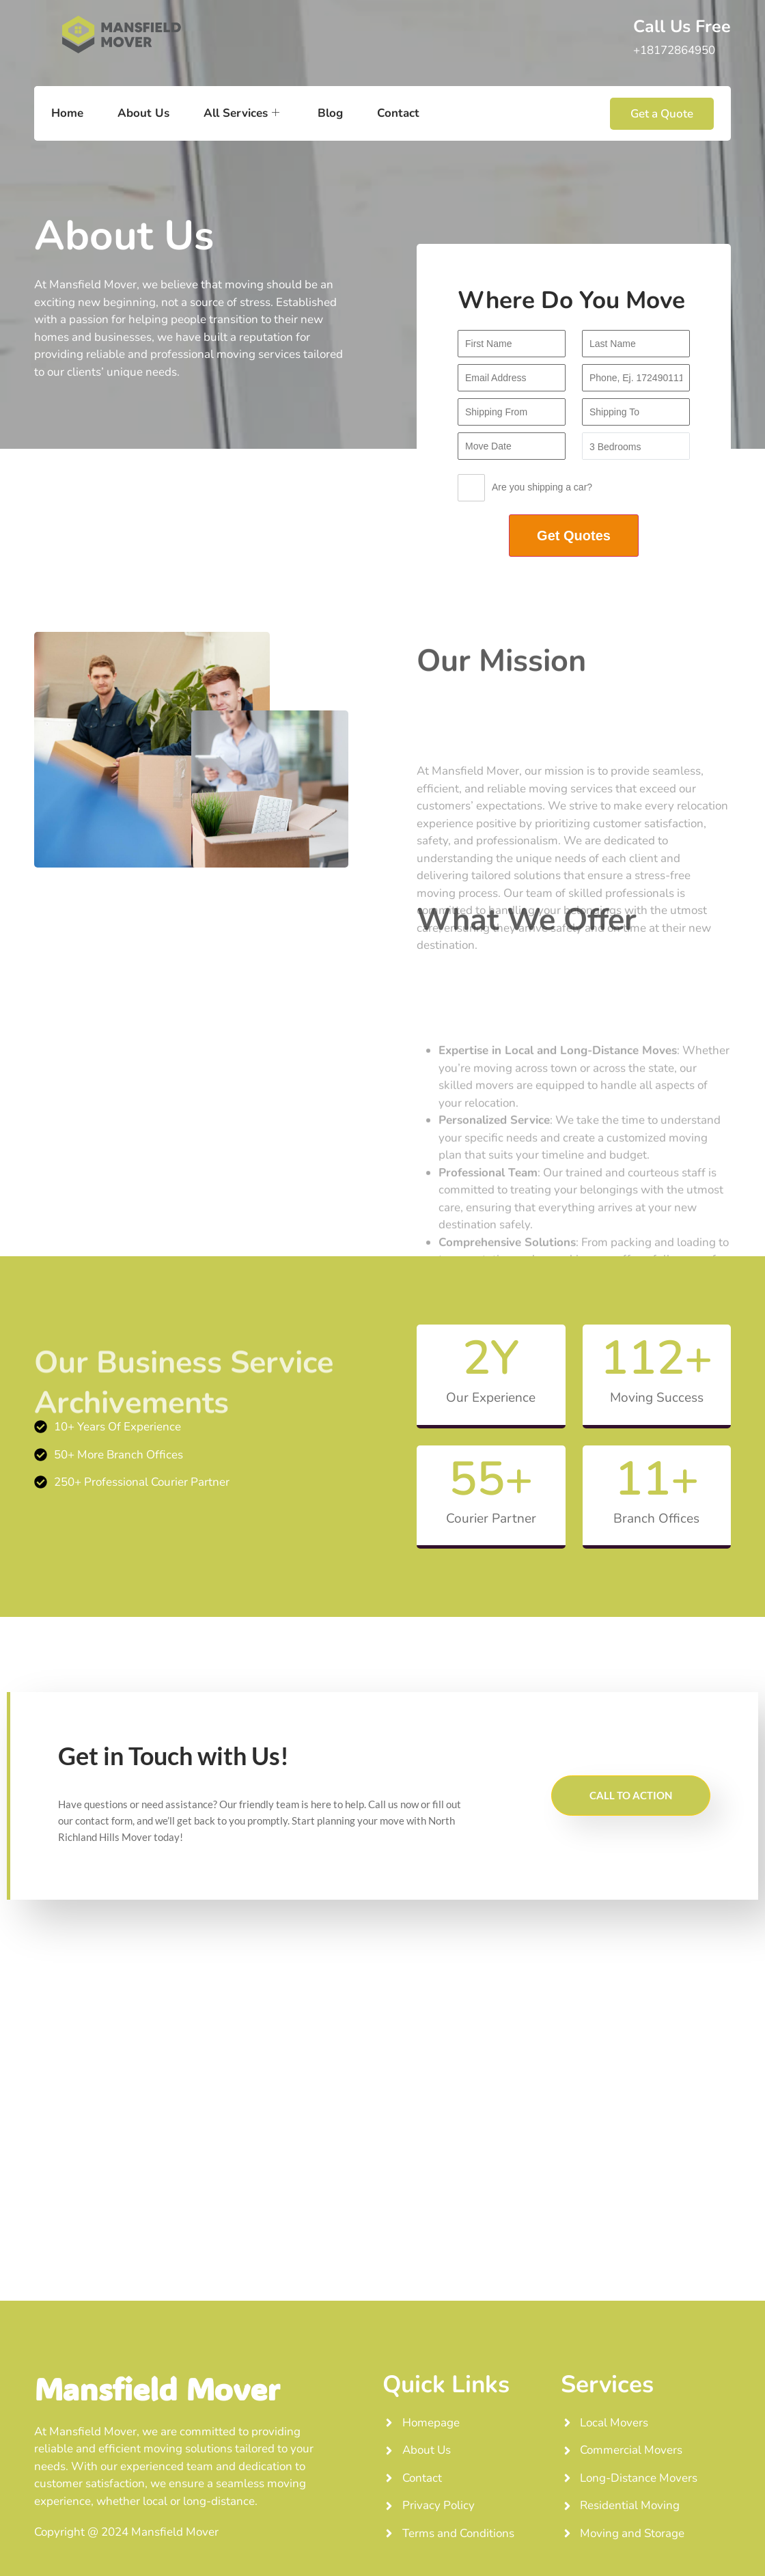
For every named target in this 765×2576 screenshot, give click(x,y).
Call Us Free (682, 26)
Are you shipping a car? (525, 490)
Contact (398, 113)
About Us (143, 113)
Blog (330, 113)
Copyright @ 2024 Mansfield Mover (126, 2532)
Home (67, 113)
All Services (241, 113)
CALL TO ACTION (630, 1795)
